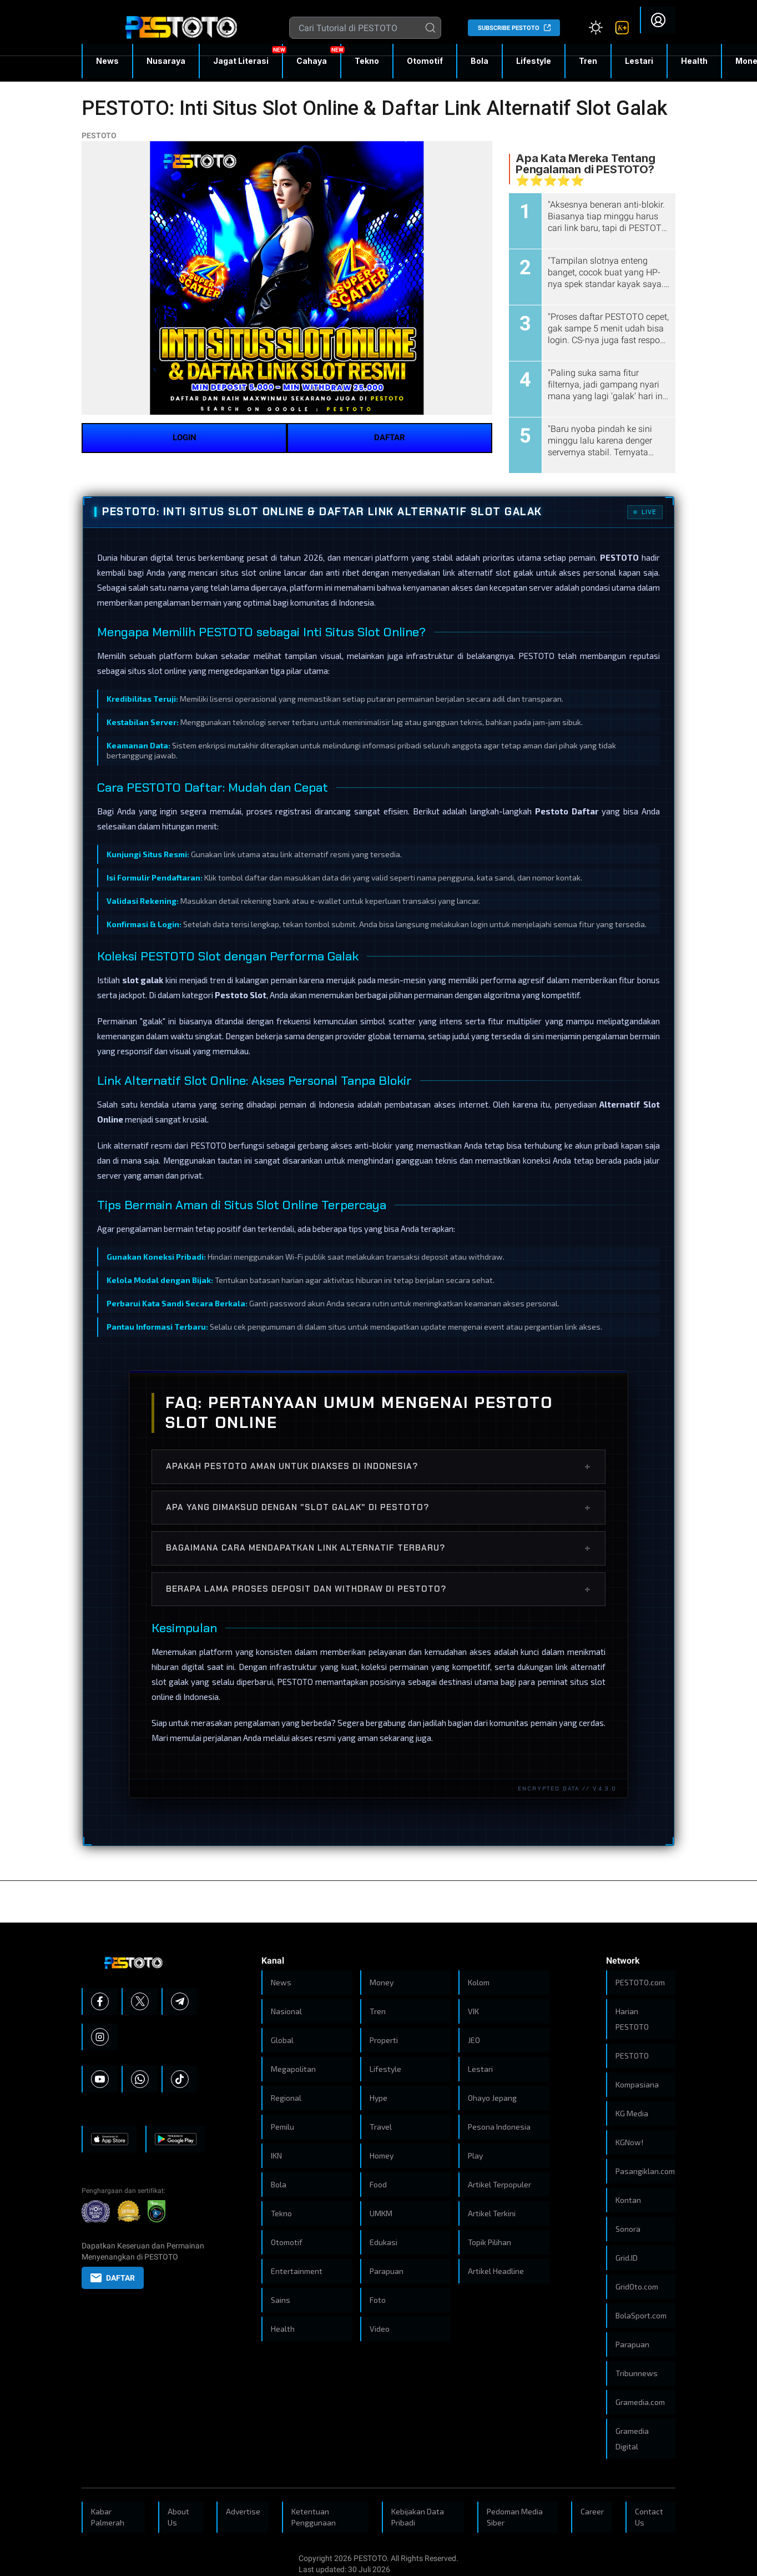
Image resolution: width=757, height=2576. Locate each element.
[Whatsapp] (140, 2079)
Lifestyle (533, 61)
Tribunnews (636, 2373)
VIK (473, 2011)
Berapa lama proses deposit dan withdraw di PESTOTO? (378, 1589)
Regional (286, 2097)
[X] (140, 2001)
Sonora (627, 2228)
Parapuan (386, 2271)
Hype (378, 2097)
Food (378, 2184)
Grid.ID (626, 2257)
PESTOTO (99, 135)
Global (282, 2040)
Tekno (367, 61)
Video (380, 2328)
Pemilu (282, 2126)
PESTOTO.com (640, 1982)
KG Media (631, 2113)
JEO (474, 2040)
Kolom (478, 1982)
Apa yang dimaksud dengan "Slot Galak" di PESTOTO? (378, 1507)
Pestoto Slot (240, 995)
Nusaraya (166, 61)
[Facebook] (100, 2001)
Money (381, 1982)
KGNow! (629, 2142)
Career (592, 2511)
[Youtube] (100, 2079)
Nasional (286, 2011)
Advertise (243, 2511)
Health (694, 61)
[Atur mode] (595, 28)
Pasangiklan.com (645, 2171)
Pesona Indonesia (499, 2126)
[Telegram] (180, 2001)
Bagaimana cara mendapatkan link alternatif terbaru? (378, 1547)
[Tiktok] (180, 2079)
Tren (588, 61)
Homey (381, 2155)
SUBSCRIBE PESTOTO (508, 28)
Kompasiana (637, 2084)
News (107, 61)
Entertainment (296, 2271)
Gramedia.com (640, 2402)
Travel (381, 2126)
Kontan (628, 2200)
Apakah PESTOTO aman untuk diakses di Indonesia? (378, 1466)
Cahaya (311, 61)
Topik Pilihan (489, 2242)
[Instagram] (100, 2037)
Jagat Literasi (241, 61)
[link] (622, 28)
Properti (384, 2040)
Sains (280, 2300)
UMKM (381, 2213)
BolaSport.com (641, 2315)
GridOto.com (636, 2286)
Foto (378, 2300)
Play (475, 2155)
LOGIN (184, 437)
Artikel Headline (496, 2271)
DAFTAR (389, 437)
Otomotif (425, 61)
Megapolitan (293, 2069)
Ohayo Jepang (492, 2097)
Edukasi (383, 2242)
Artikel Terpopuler (499, 2184)
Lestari (639, 65)
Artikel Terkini (492, 2213)
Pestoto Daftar (567, 811)
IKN (276, 2155)
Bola (479, 61)
